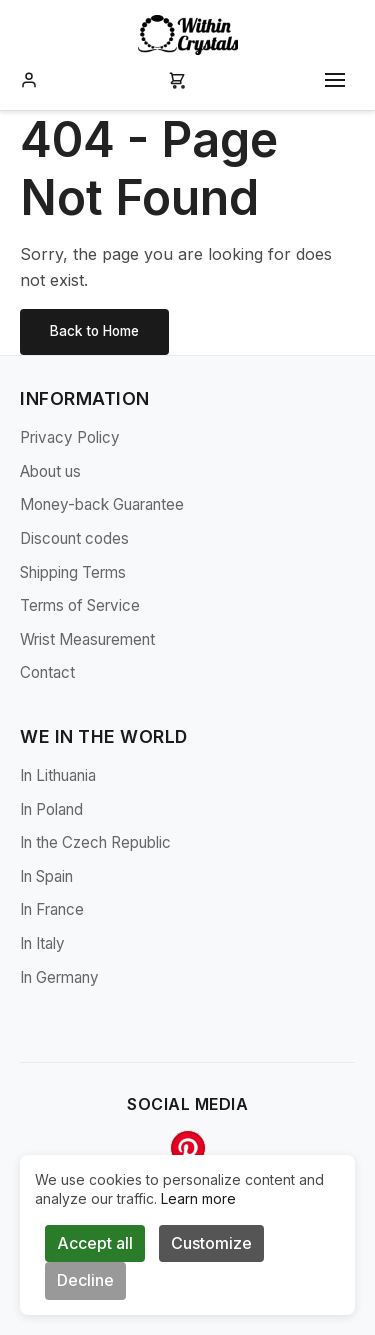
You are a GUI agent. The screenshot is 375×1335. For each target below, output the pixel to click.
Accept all (95, 1243)
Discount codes (74, 538)
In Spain (46, 876)
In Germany (59, 977)
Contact (47, 672)
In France (52, 909)
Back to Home (94, 331)
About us (50, 471)
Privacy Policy (70, 437)
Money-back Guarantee (102, 504)
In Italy (42, 943)
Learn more (198, 1198)
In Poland (51, 809)
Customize (211, 1243)
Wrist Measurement (87, 639)
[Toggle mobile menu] (335, 80)
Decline (85, 1280)
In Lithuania (58, 775)
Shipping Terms (73, 572)
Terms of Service (80, 605)
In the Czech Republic (95, 842)
